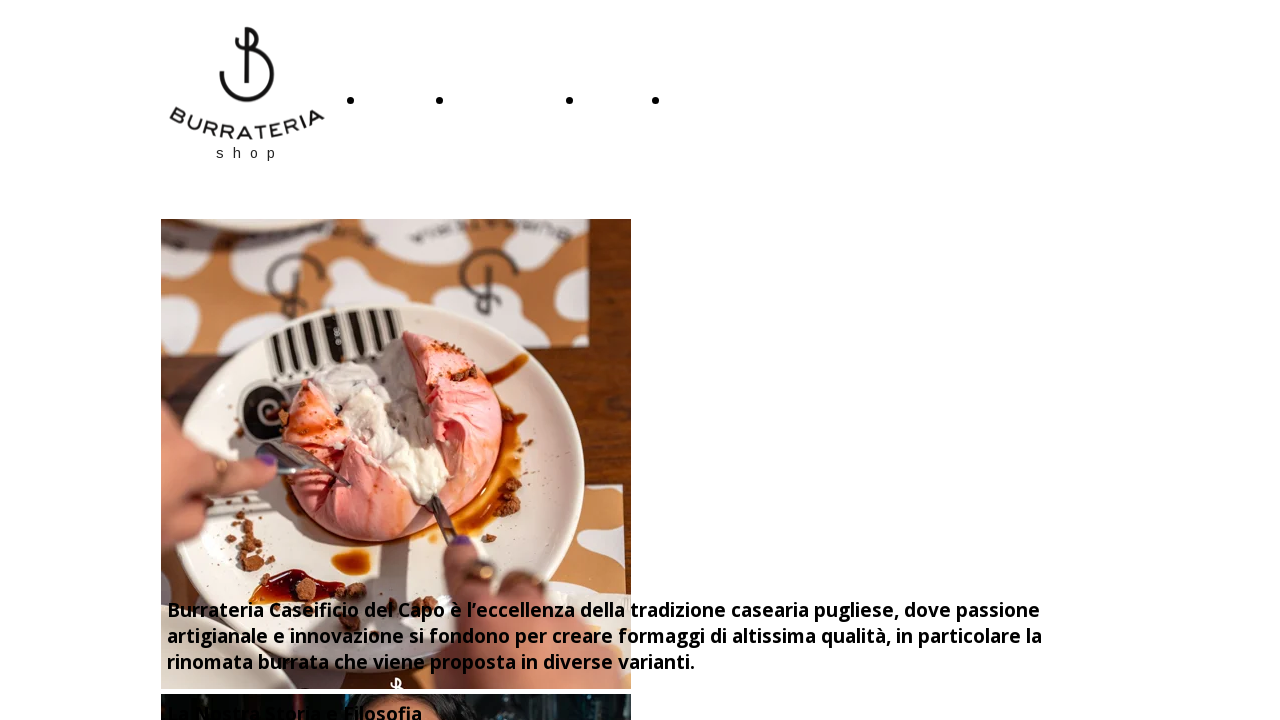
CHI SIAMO (504, 102)
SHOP (612, 102)
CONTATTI (719, 102)
